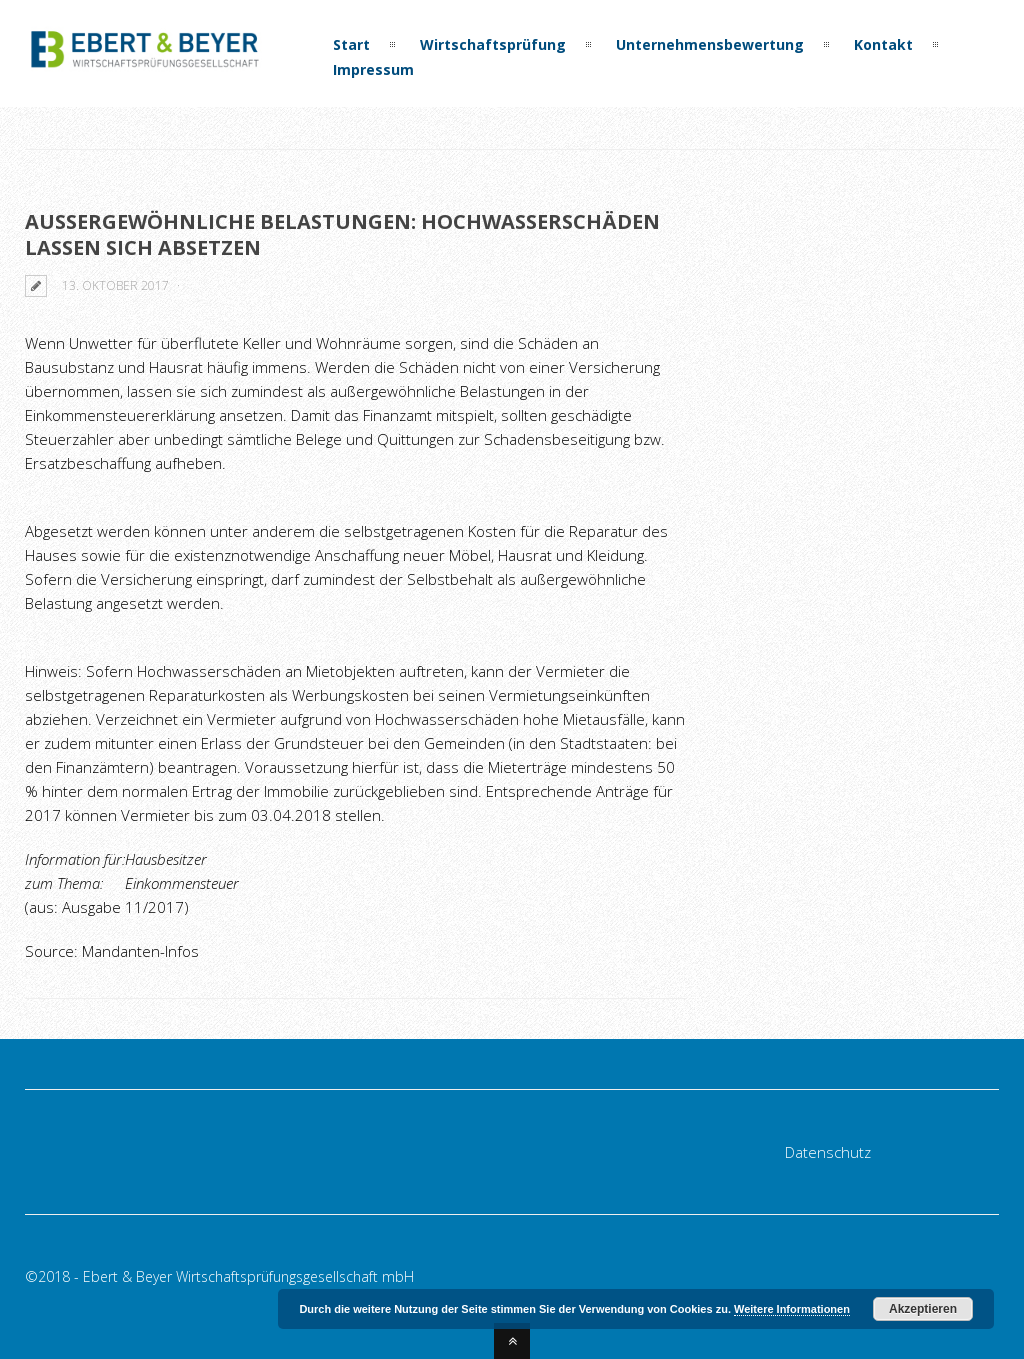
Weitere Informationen (792, 1309)
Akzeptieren (923, 1309)
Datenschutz (828, 1152)
